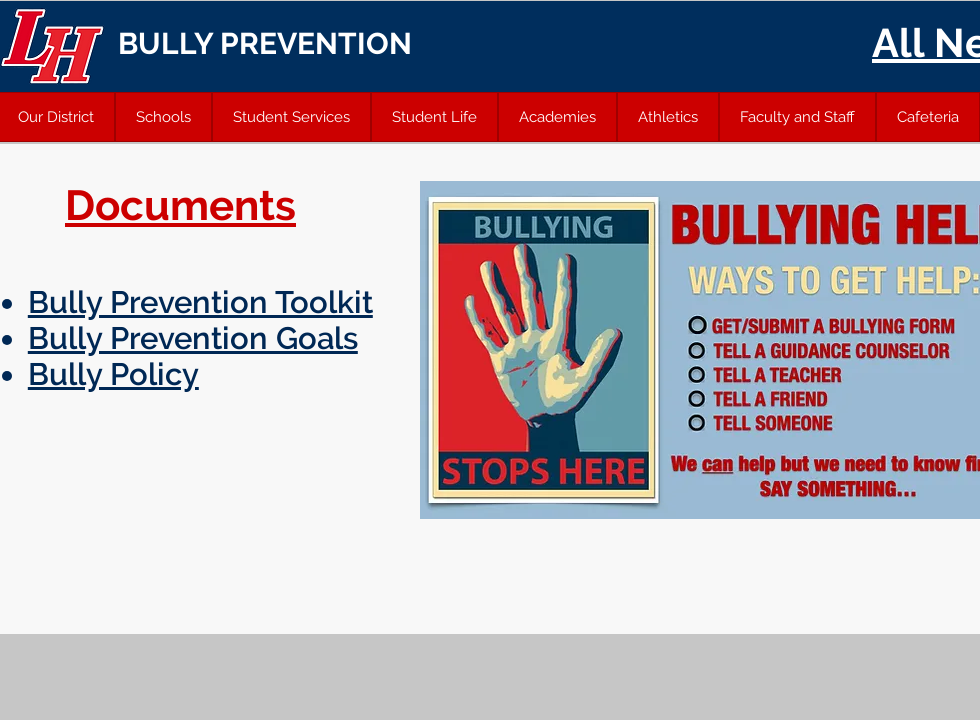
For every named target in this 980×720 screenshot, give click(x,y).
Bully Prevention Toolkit (200, 302)
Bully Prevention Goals (193, 338)
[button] (163, 117)
